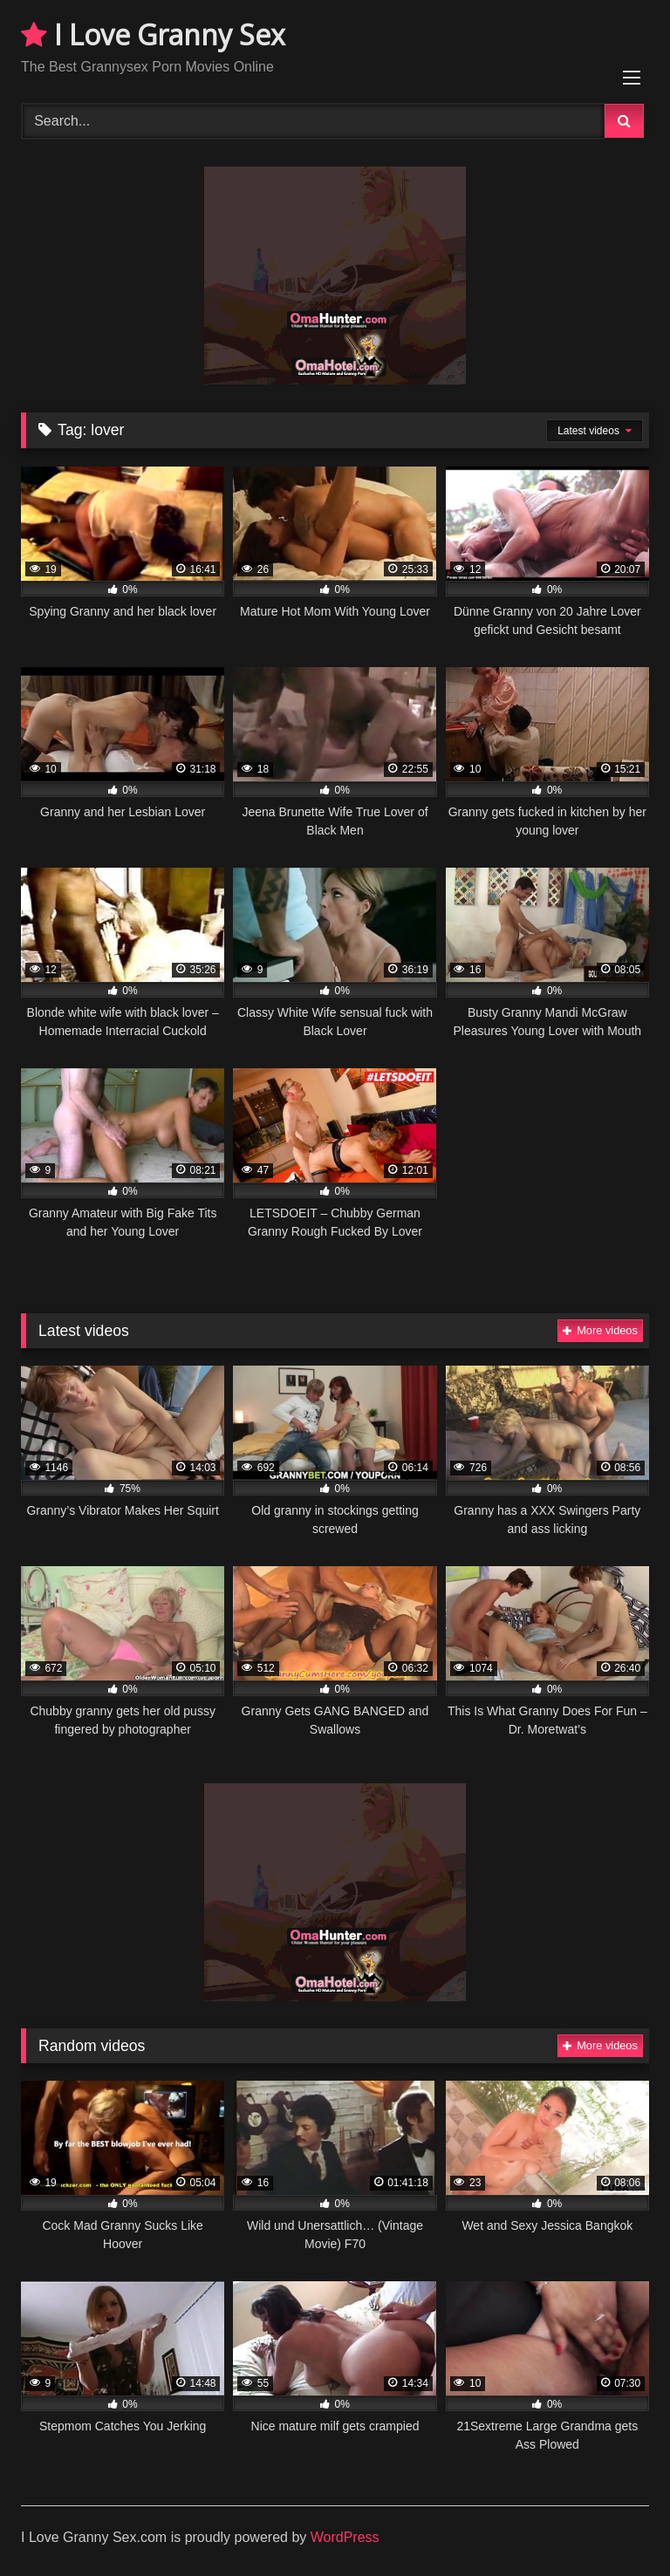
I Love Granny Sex (153, 34)
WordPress (345, 2537)
